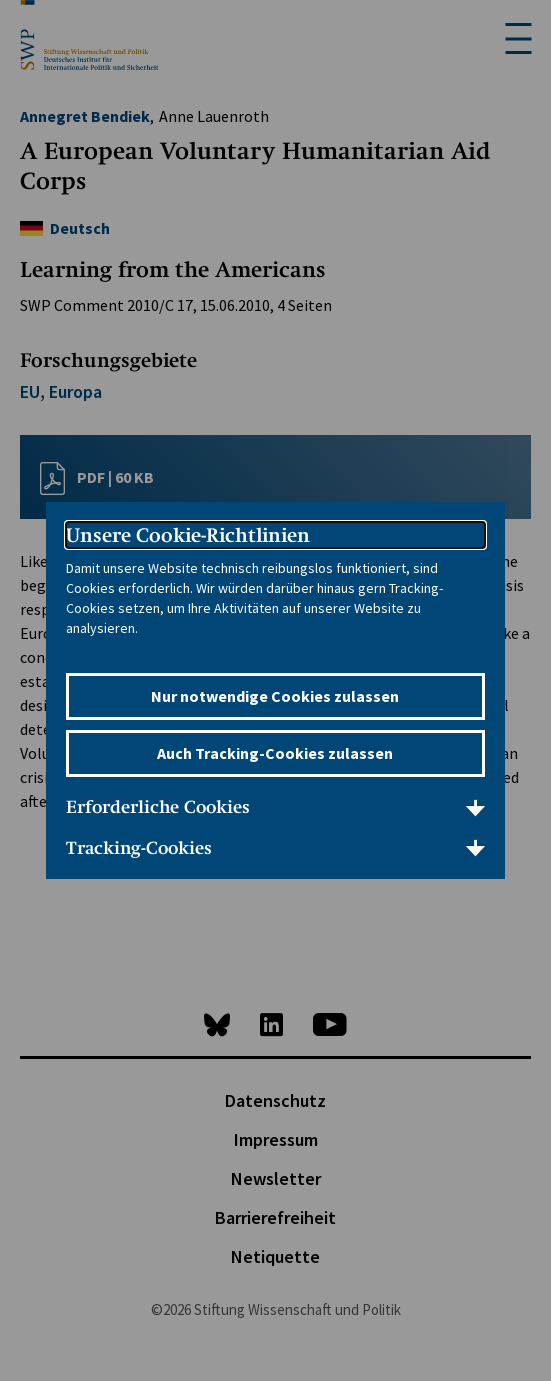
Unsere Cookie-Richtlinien (188, 535)
